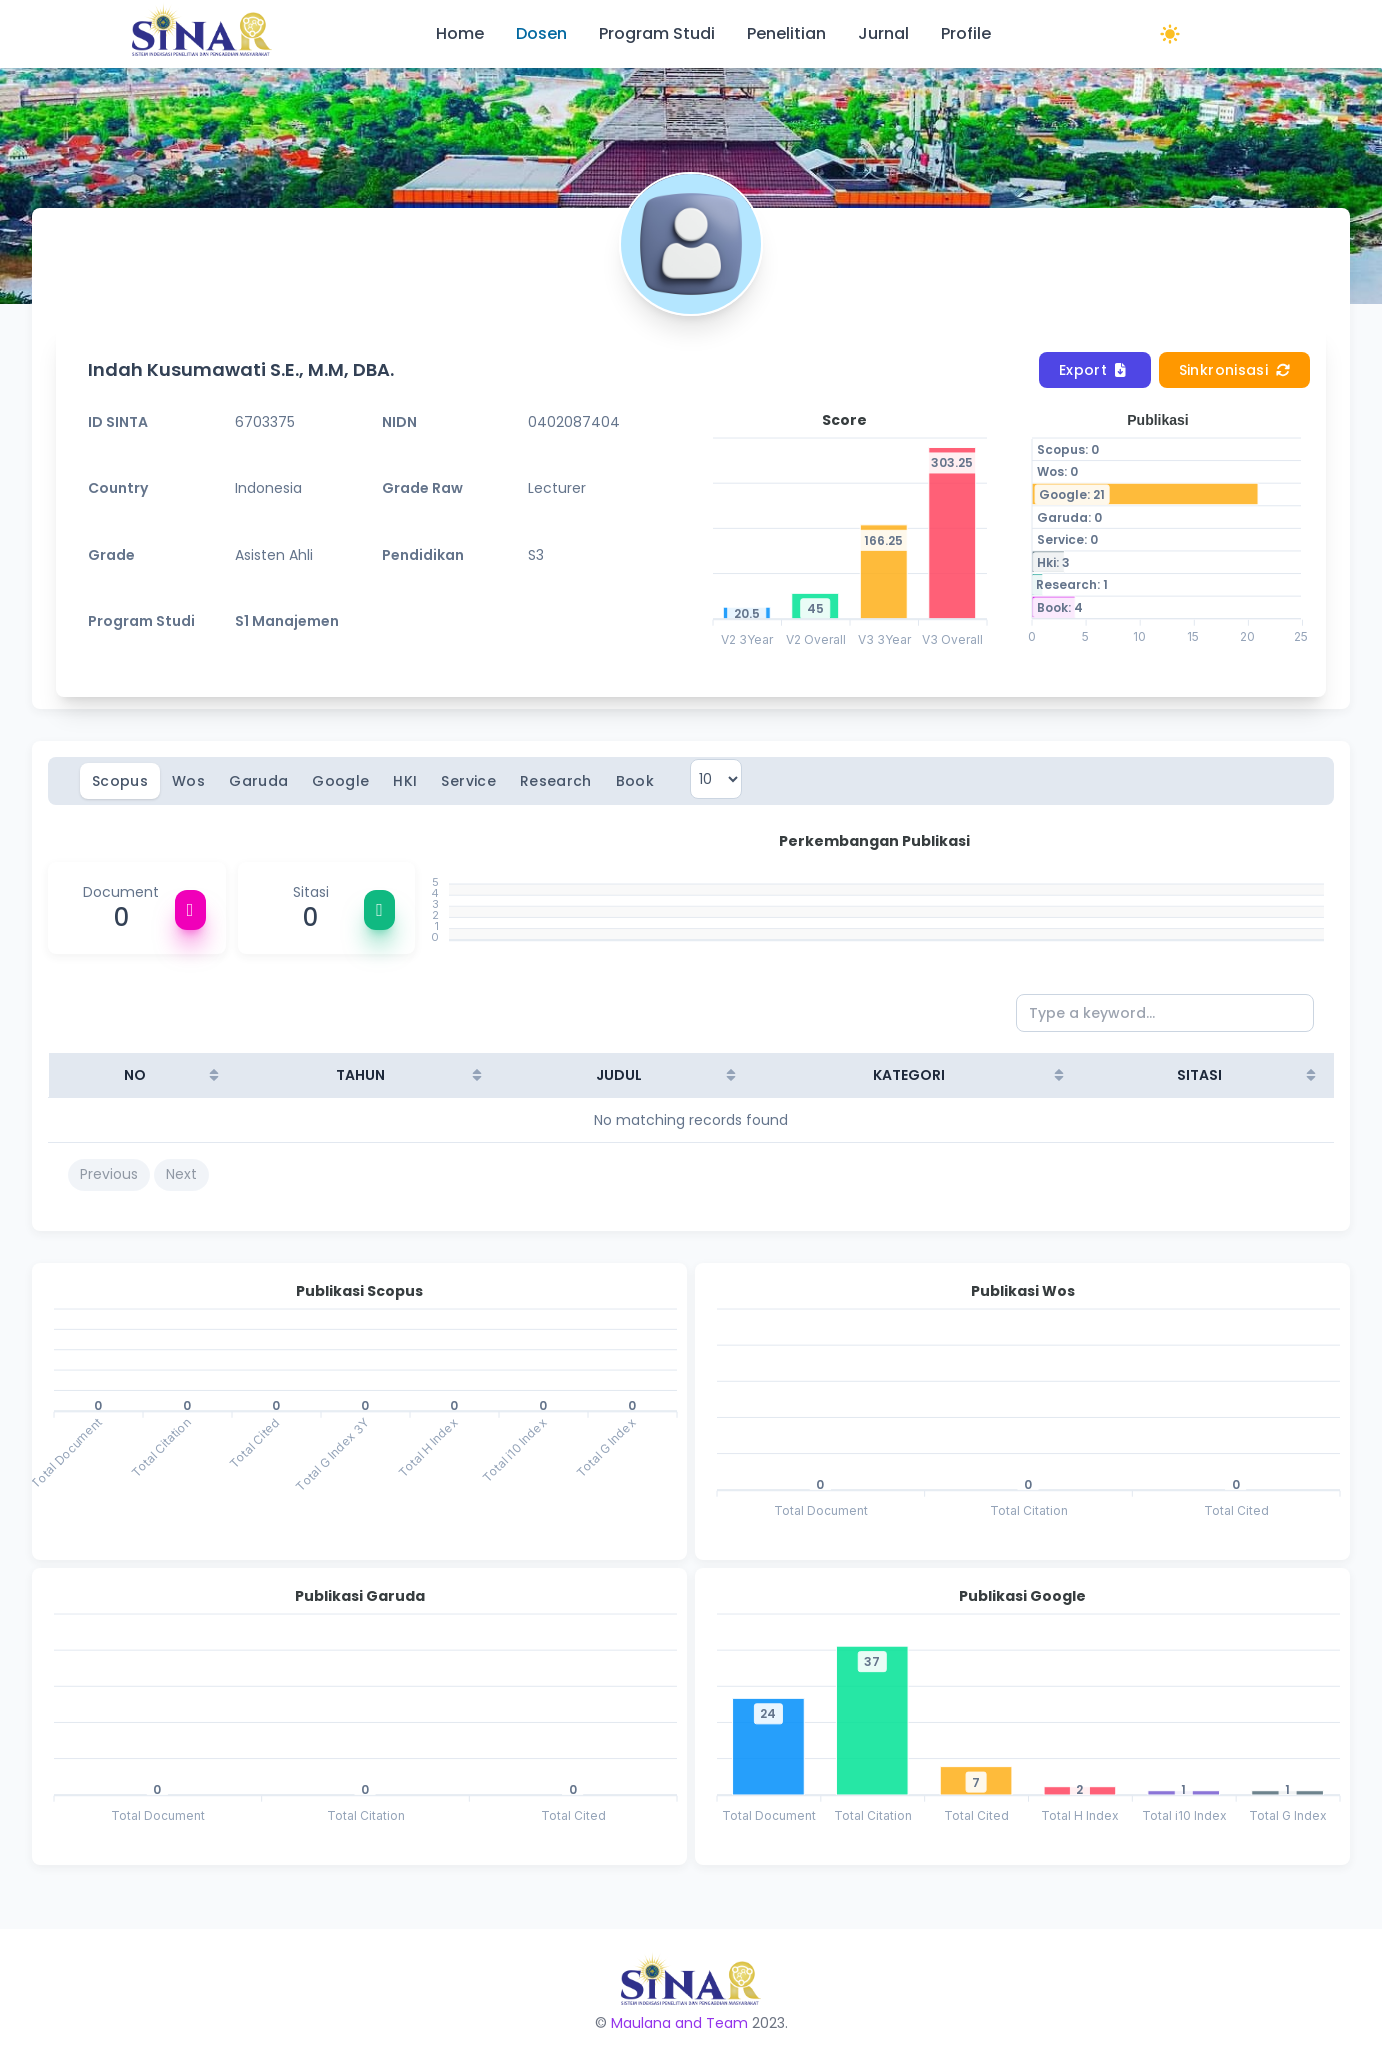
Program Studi (657, 33)
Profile (966, 33)
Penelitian (786, 33)
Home (460, 33)
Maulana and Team (679, 2023)
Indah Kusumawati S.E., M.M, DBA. (241, 369)
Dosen (541, 33)
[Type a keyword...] (1165, 1013)
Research (556, 781)
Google (340, 781)
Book (635, 781)
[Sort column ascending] (214, 1075)
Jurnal (883, 33)
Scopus (120, 781)
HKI (405, 781)
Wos (188, 781)
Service (468, 781)
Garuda (258, 781)
